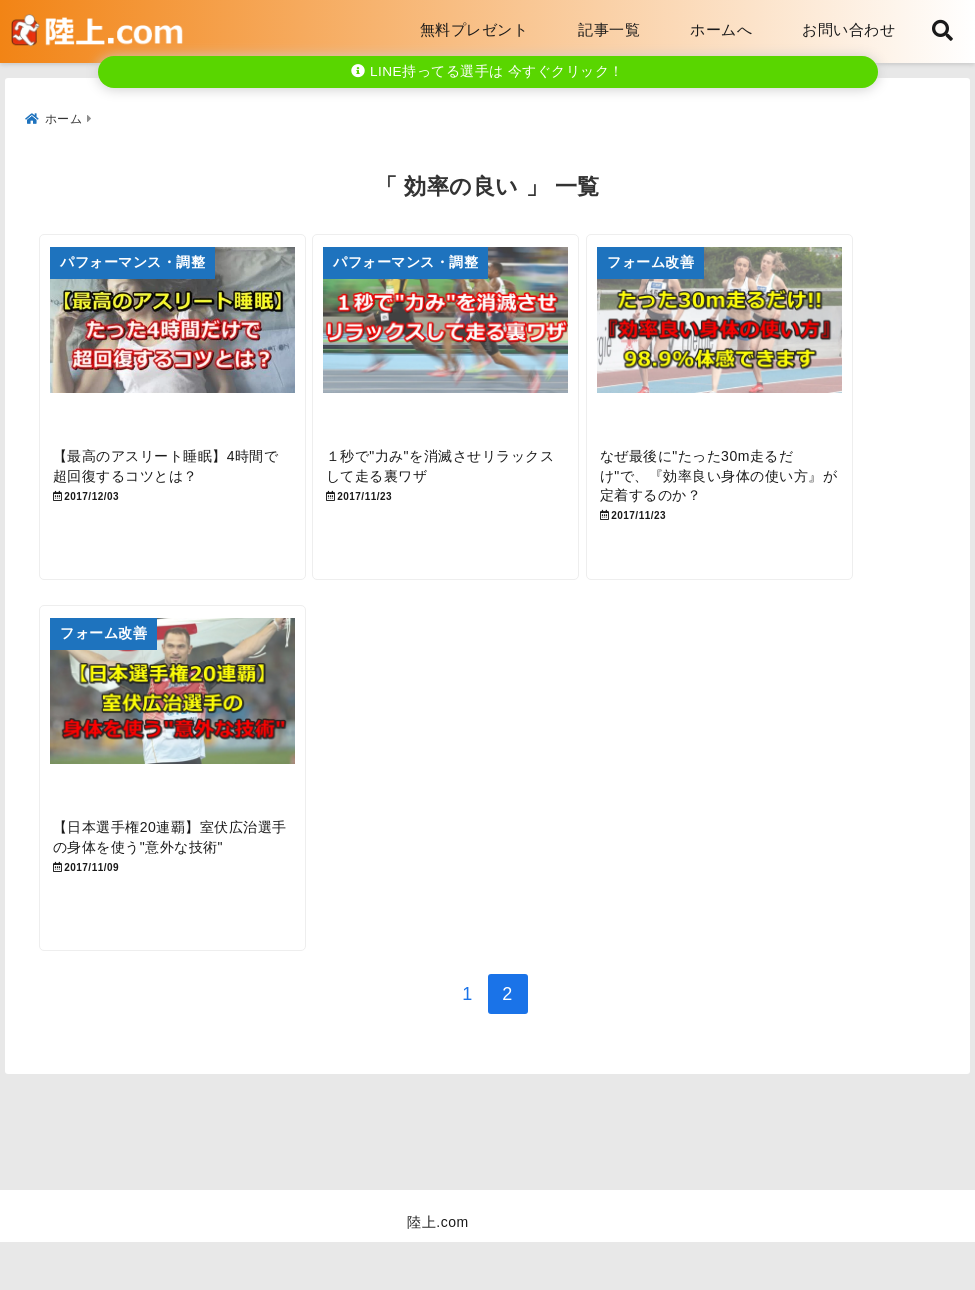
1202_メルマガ (264, 1243)
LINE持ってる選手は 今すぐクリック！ (487, 71)
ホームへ (721, 29)
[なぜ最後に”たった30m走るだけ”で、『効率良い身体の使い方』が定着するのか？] (786, 346)
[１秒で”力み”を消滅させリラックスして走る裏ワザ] (486, 346)
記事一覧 (609, 29)
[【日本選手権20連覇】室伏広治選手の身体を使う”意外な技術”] (185, 744)
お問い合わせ (848, 29)
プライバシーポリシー (558, 1243)
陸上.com (437, 1270)
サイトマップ (716, 1243)
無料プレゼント (474, 29)
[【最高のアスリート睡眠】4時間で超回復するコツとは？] (185, 346)
